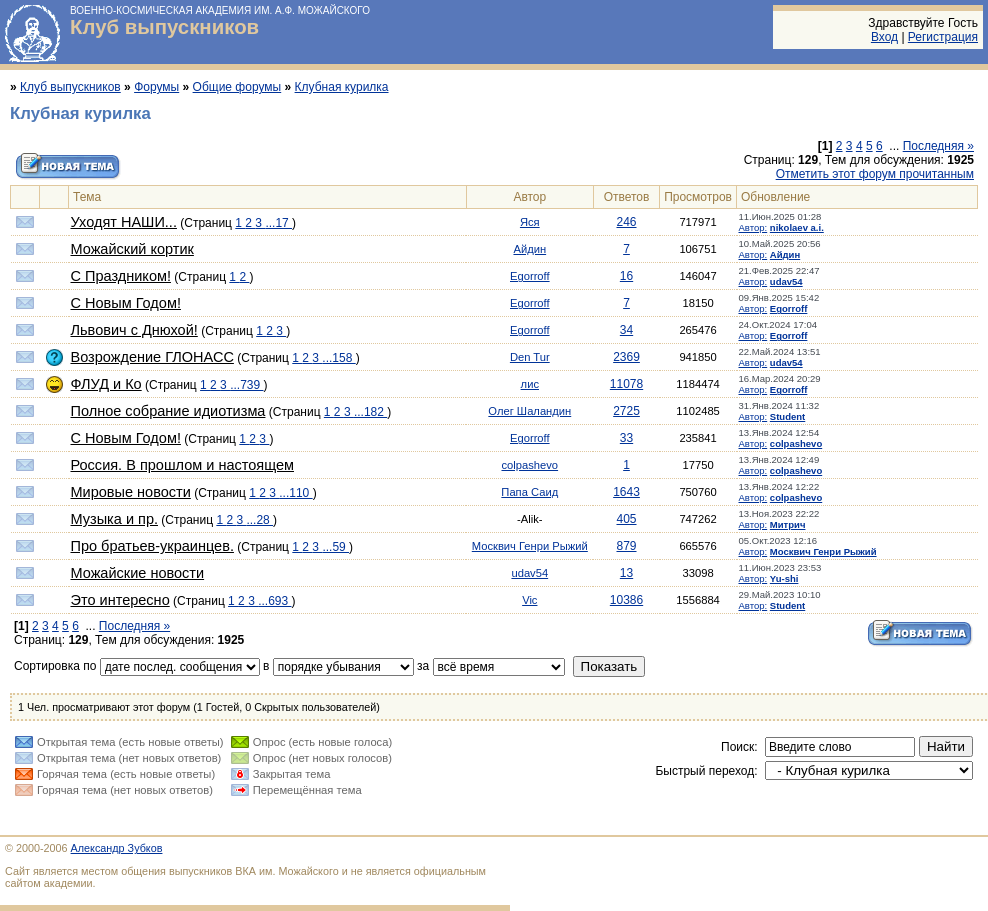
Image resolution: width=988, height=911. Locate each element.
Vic (529, 600)
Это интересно (120, 600)
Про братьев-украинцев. (152, 546)
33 (626, 438)
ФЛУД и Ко (106, 384)
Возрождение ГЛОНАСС (152, 357)
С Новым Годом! (126, 303)
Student (787, 416)
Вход (884, 37)
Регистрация (943, 37)
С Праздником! (121, 276)
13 (626, 573)
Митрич (788, 524)
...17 (278, 223)
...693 (274, 601)
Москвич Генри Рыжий (530, 546)
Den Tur (530, 357)
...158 (338, 358)
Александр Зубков (117, 848)
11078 (626, 384)
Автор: (753, 227)
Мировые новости (131, 492)
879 (626, 546)
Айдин (529, 249)
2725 (626, 411)
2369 (626, 357)
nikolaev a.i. (797, 227)
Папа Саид (529, 492)
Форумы (156, 87)
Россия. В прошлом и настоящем (183, 465)
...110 (295, 493)
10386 (626, 600)
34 (626, 330)
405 (626, 519)
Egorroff (530, 276)
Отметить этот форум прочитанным (875, 174)
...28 (259, 520)
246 (626, 222)
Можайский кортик (132, 249)
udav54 (786, 281)
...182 (370, 412)
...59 (335, 547)
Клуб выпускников (164, 27)
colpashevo (796, 443)
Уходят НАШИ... (124, 222)
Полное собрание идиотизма (168, 411)
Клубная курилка (342, 87)
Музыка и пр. (114, 519)
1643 (626, 492)
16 (626, 276)
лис (530, 384)
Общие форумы (237, 87)
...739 (246, 385)
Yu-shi (784, 578)
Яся (530, 222)
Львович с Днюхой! (134, 330)
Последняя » (938, 146)
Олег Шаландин (529, 411)
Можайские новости (138, 573)
